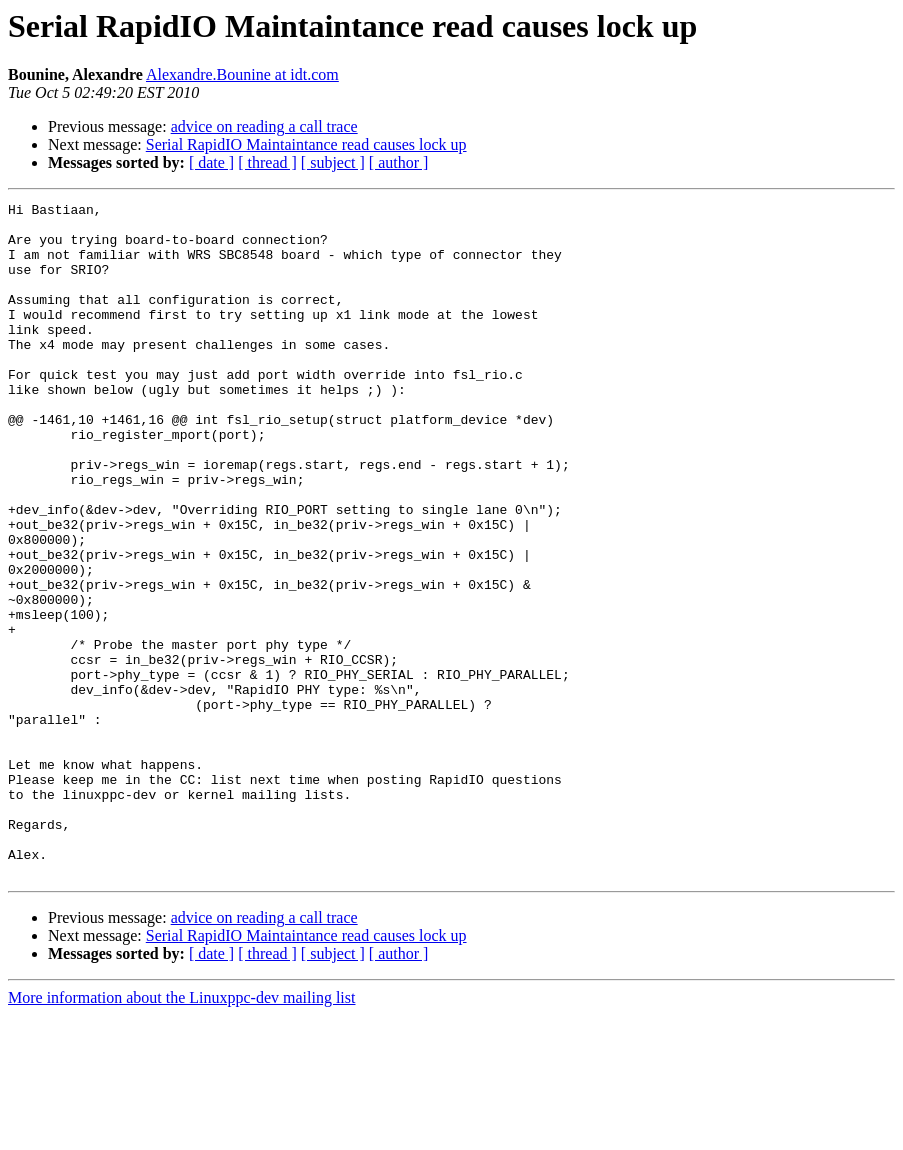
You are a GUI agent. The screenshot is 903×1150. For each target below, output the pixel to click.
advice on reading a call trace (264, 126)
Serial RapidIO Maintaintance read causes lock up (306, 144)
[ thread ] (267, 162)
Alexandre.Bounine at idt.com (242, 74)
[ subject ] (333, 162)
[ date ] (211, 162)
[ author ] (399, 162)
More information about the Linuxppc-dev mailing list (181, 1132)
